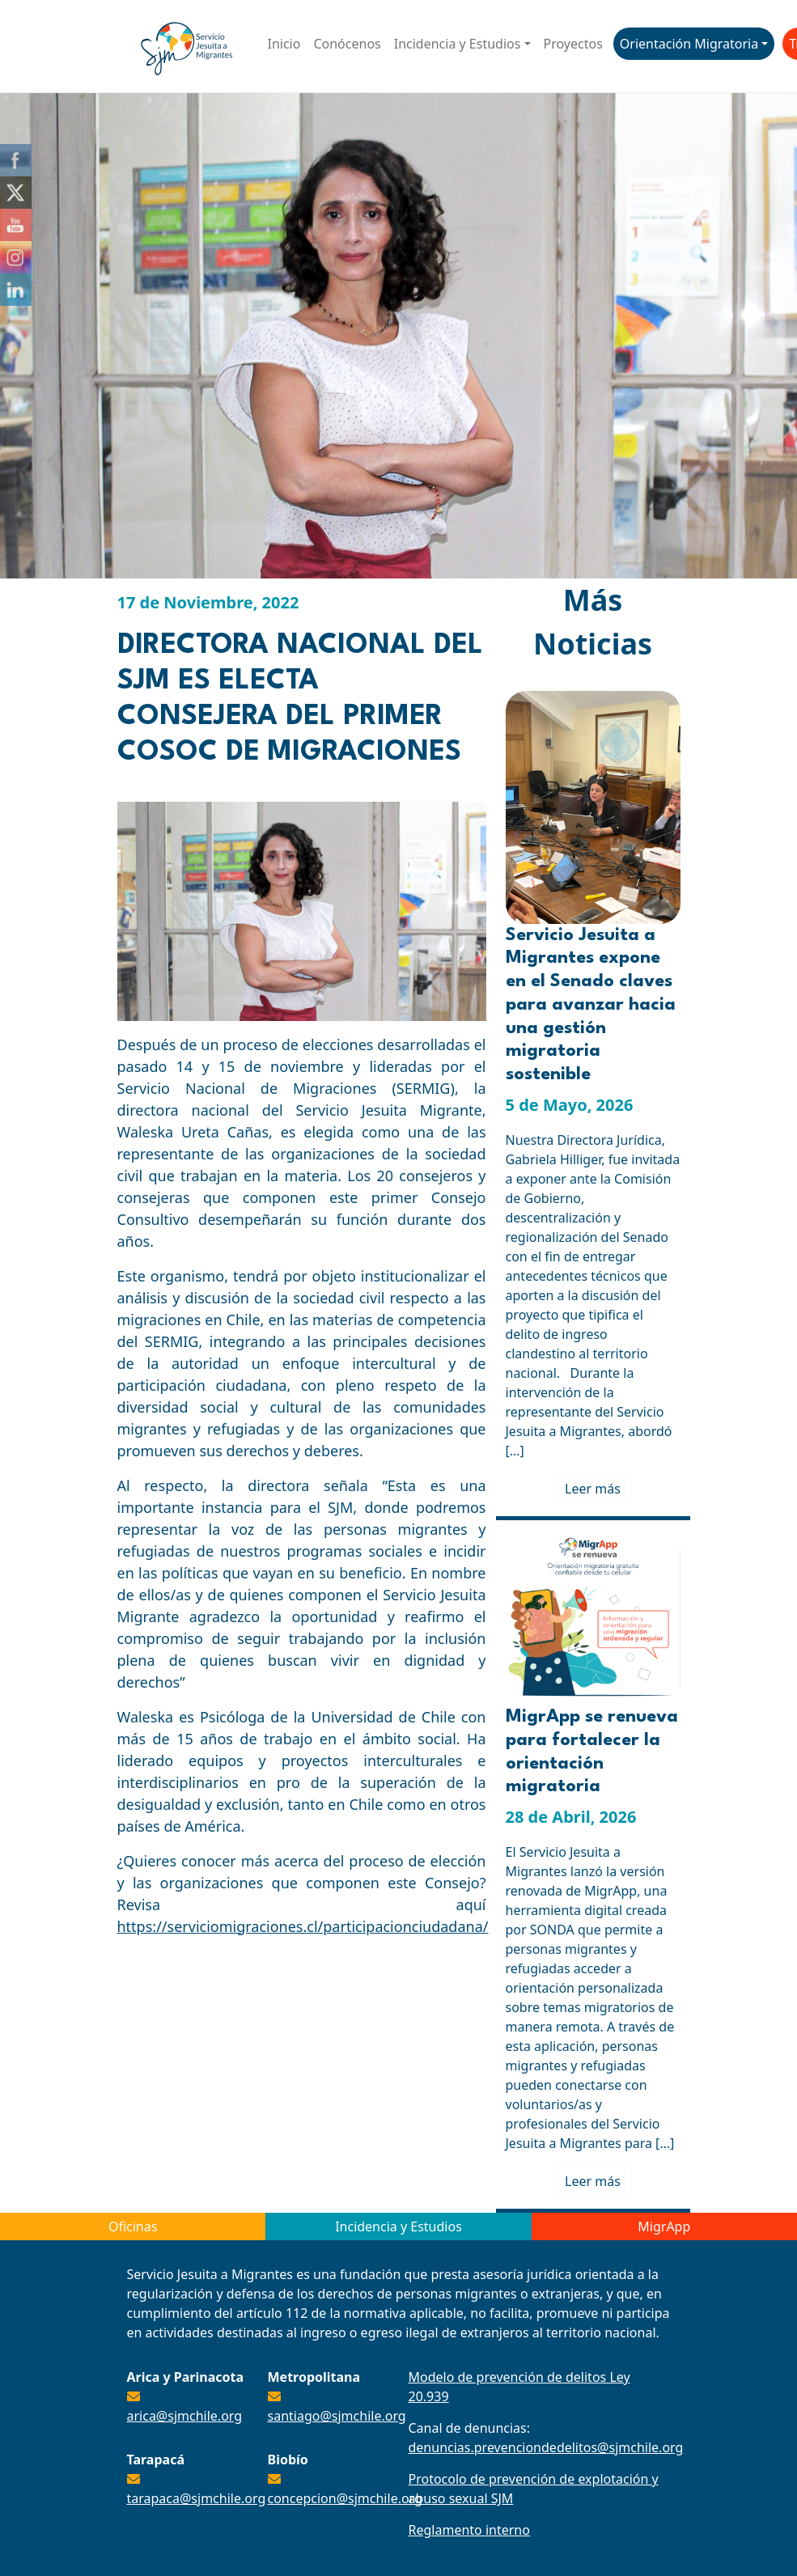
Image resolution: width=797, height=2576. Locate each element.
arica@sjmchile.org (185, 2416)
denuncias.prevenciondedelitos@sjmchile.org (546, 2447)
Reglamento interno (469, 2530)
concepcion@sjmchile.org (345, 2498)
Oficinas (132, 2226)
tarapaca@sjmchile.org (196, 2498)
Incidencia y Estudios (457, 44)
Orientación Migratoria (689, 44)
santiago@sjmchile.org (337, 2416)
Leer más (593, 1489)
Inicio (284, 44)
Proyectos (573, 44)
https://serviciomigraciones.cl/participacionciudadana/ (303, 1926)
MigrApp (664, 2226)
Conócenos (346, 44)
